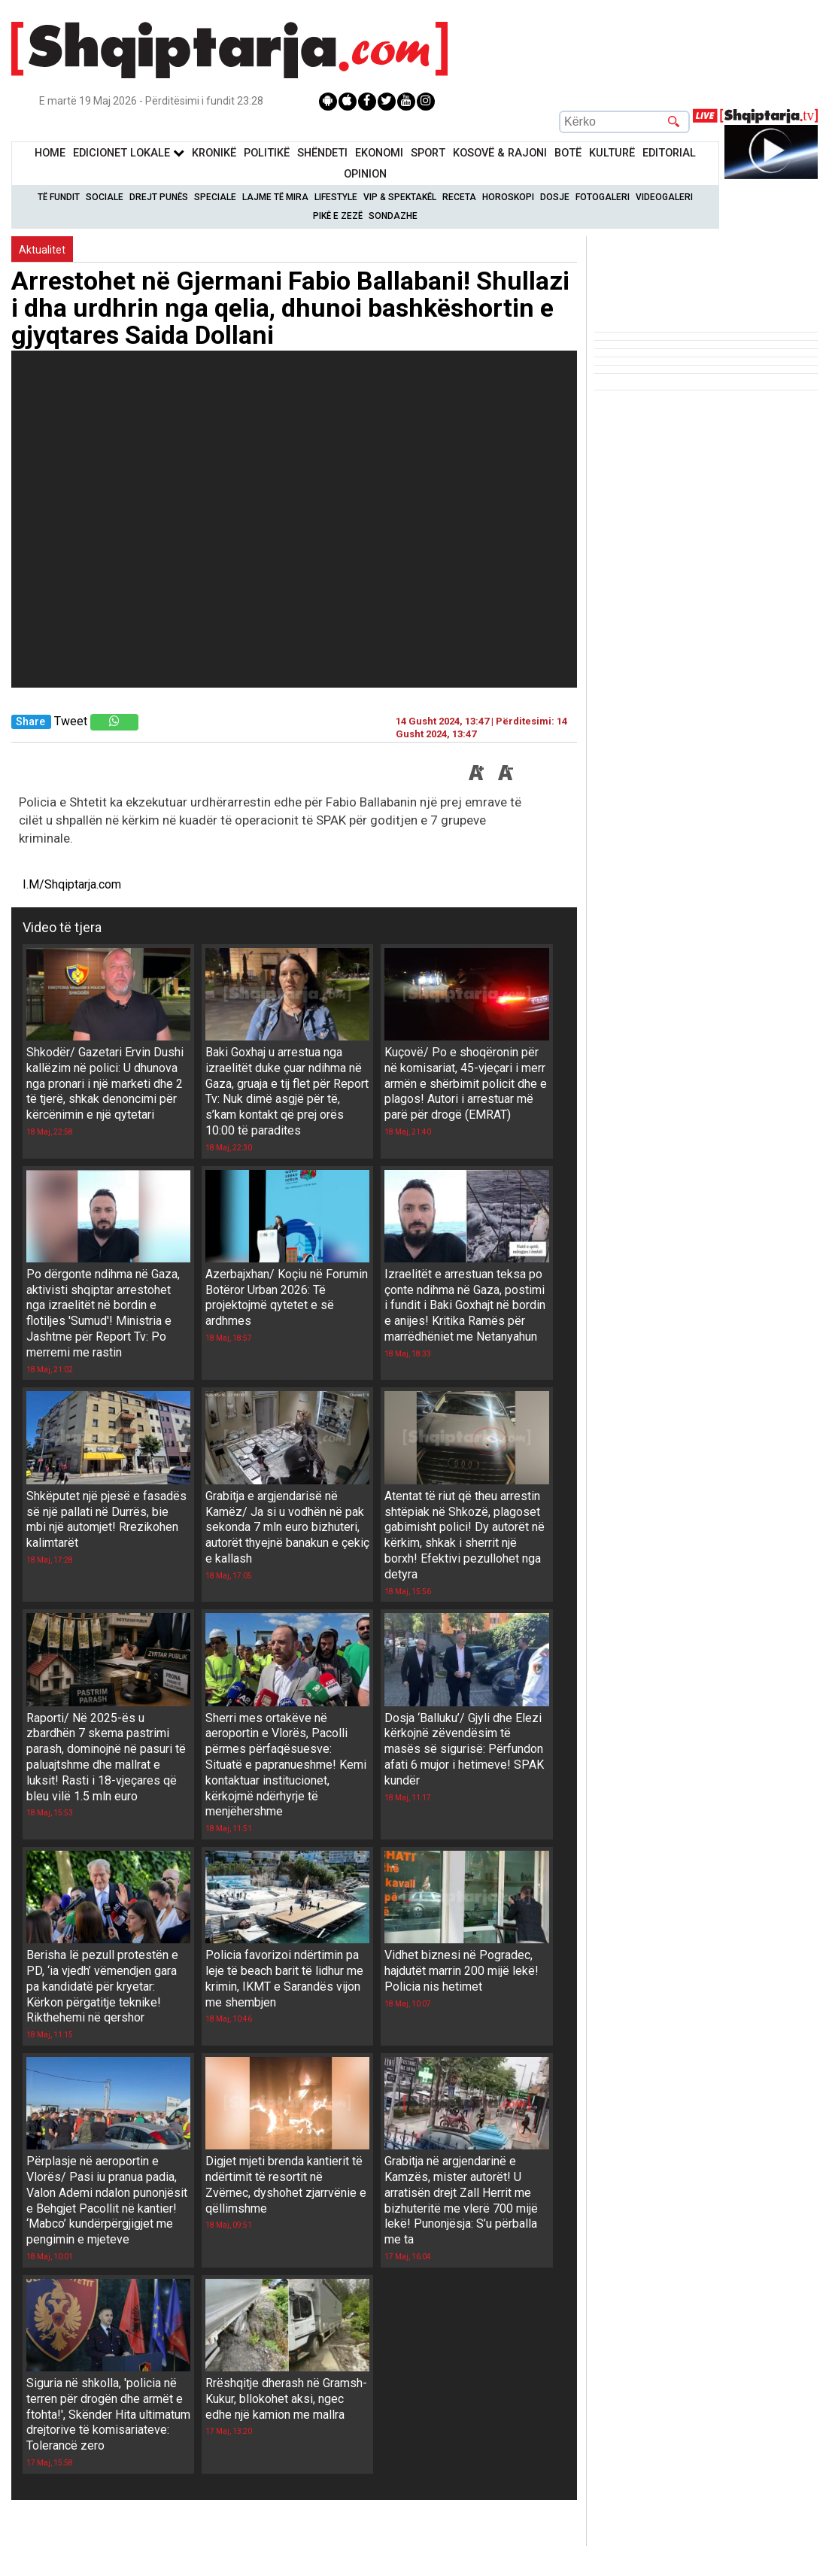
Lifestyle (335, 197)
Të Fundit (59, 197)
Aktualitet (42, 250)
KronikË (214, 153)
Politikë (267, 153)
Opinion (365, 174)
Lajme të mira (275, 197)
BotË (568, 153)
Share (30, 721)
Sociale (104, 197)
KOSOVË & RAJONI (500, 153)
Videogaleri (664, 197)
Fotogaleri (602, 197)
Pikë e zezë (338, 216)
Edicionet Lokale (128, 153)
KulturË (612, 153)
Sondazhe (393, 216)
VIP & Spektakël (399, 197)
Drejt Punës (158, 197)
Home (50, 153)
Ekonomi (379, 153)
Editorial (669, 153)
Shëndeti (322, 153)
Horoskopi (508, 197)
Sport (428, 153)
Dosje (554, 197)
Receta (459, 197)
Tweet (70, 721)
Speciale (215, 197)
